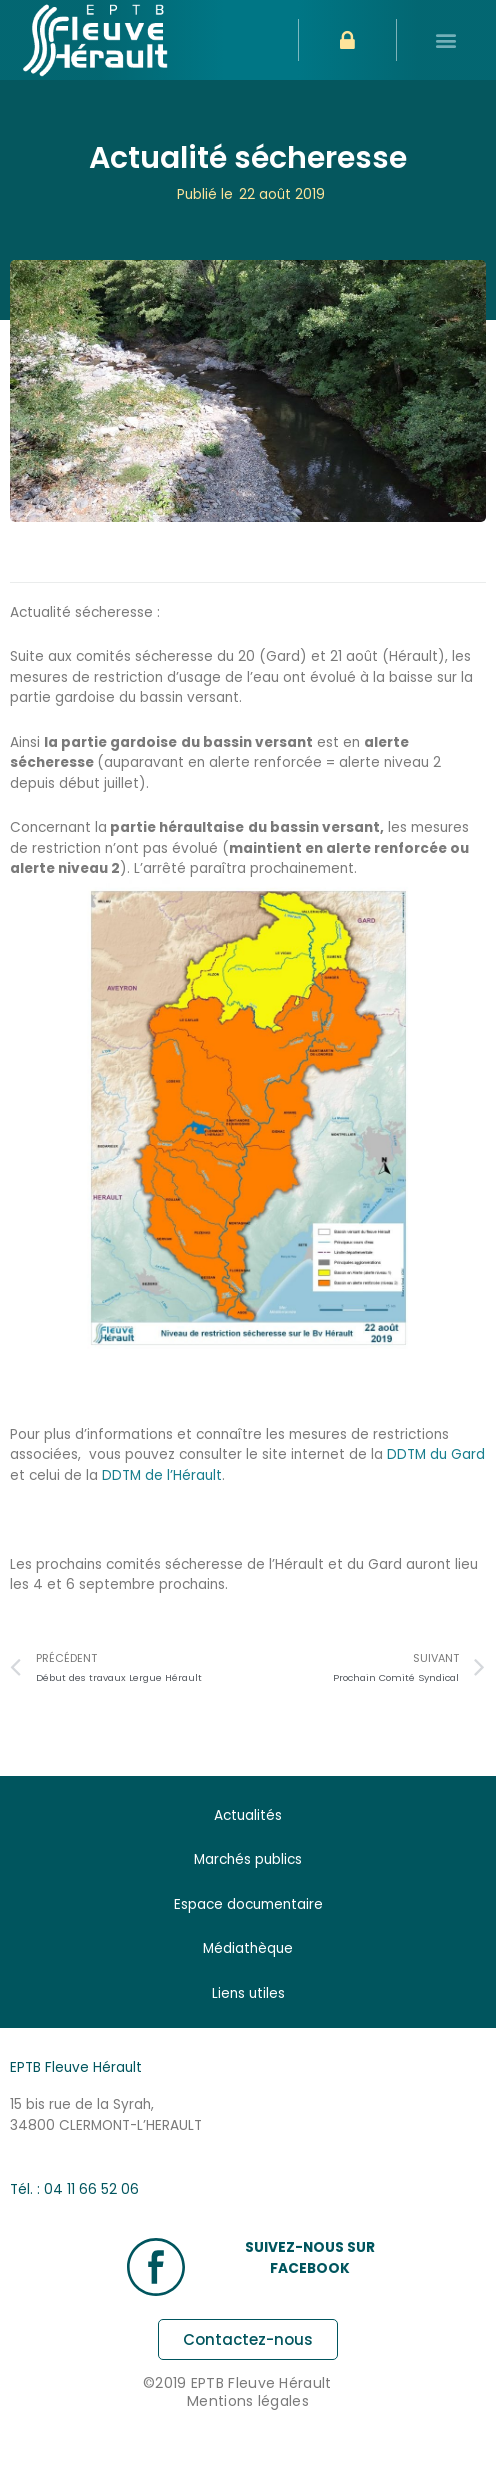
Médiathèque (248, 1948)
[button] (446, 40)
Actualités (248, 1815)
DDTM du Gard (434, 1454)
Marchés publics (248, 1859)
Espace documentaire (248, 1904)
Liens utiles (248, 1993)
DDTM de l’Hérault (162, 1475)
